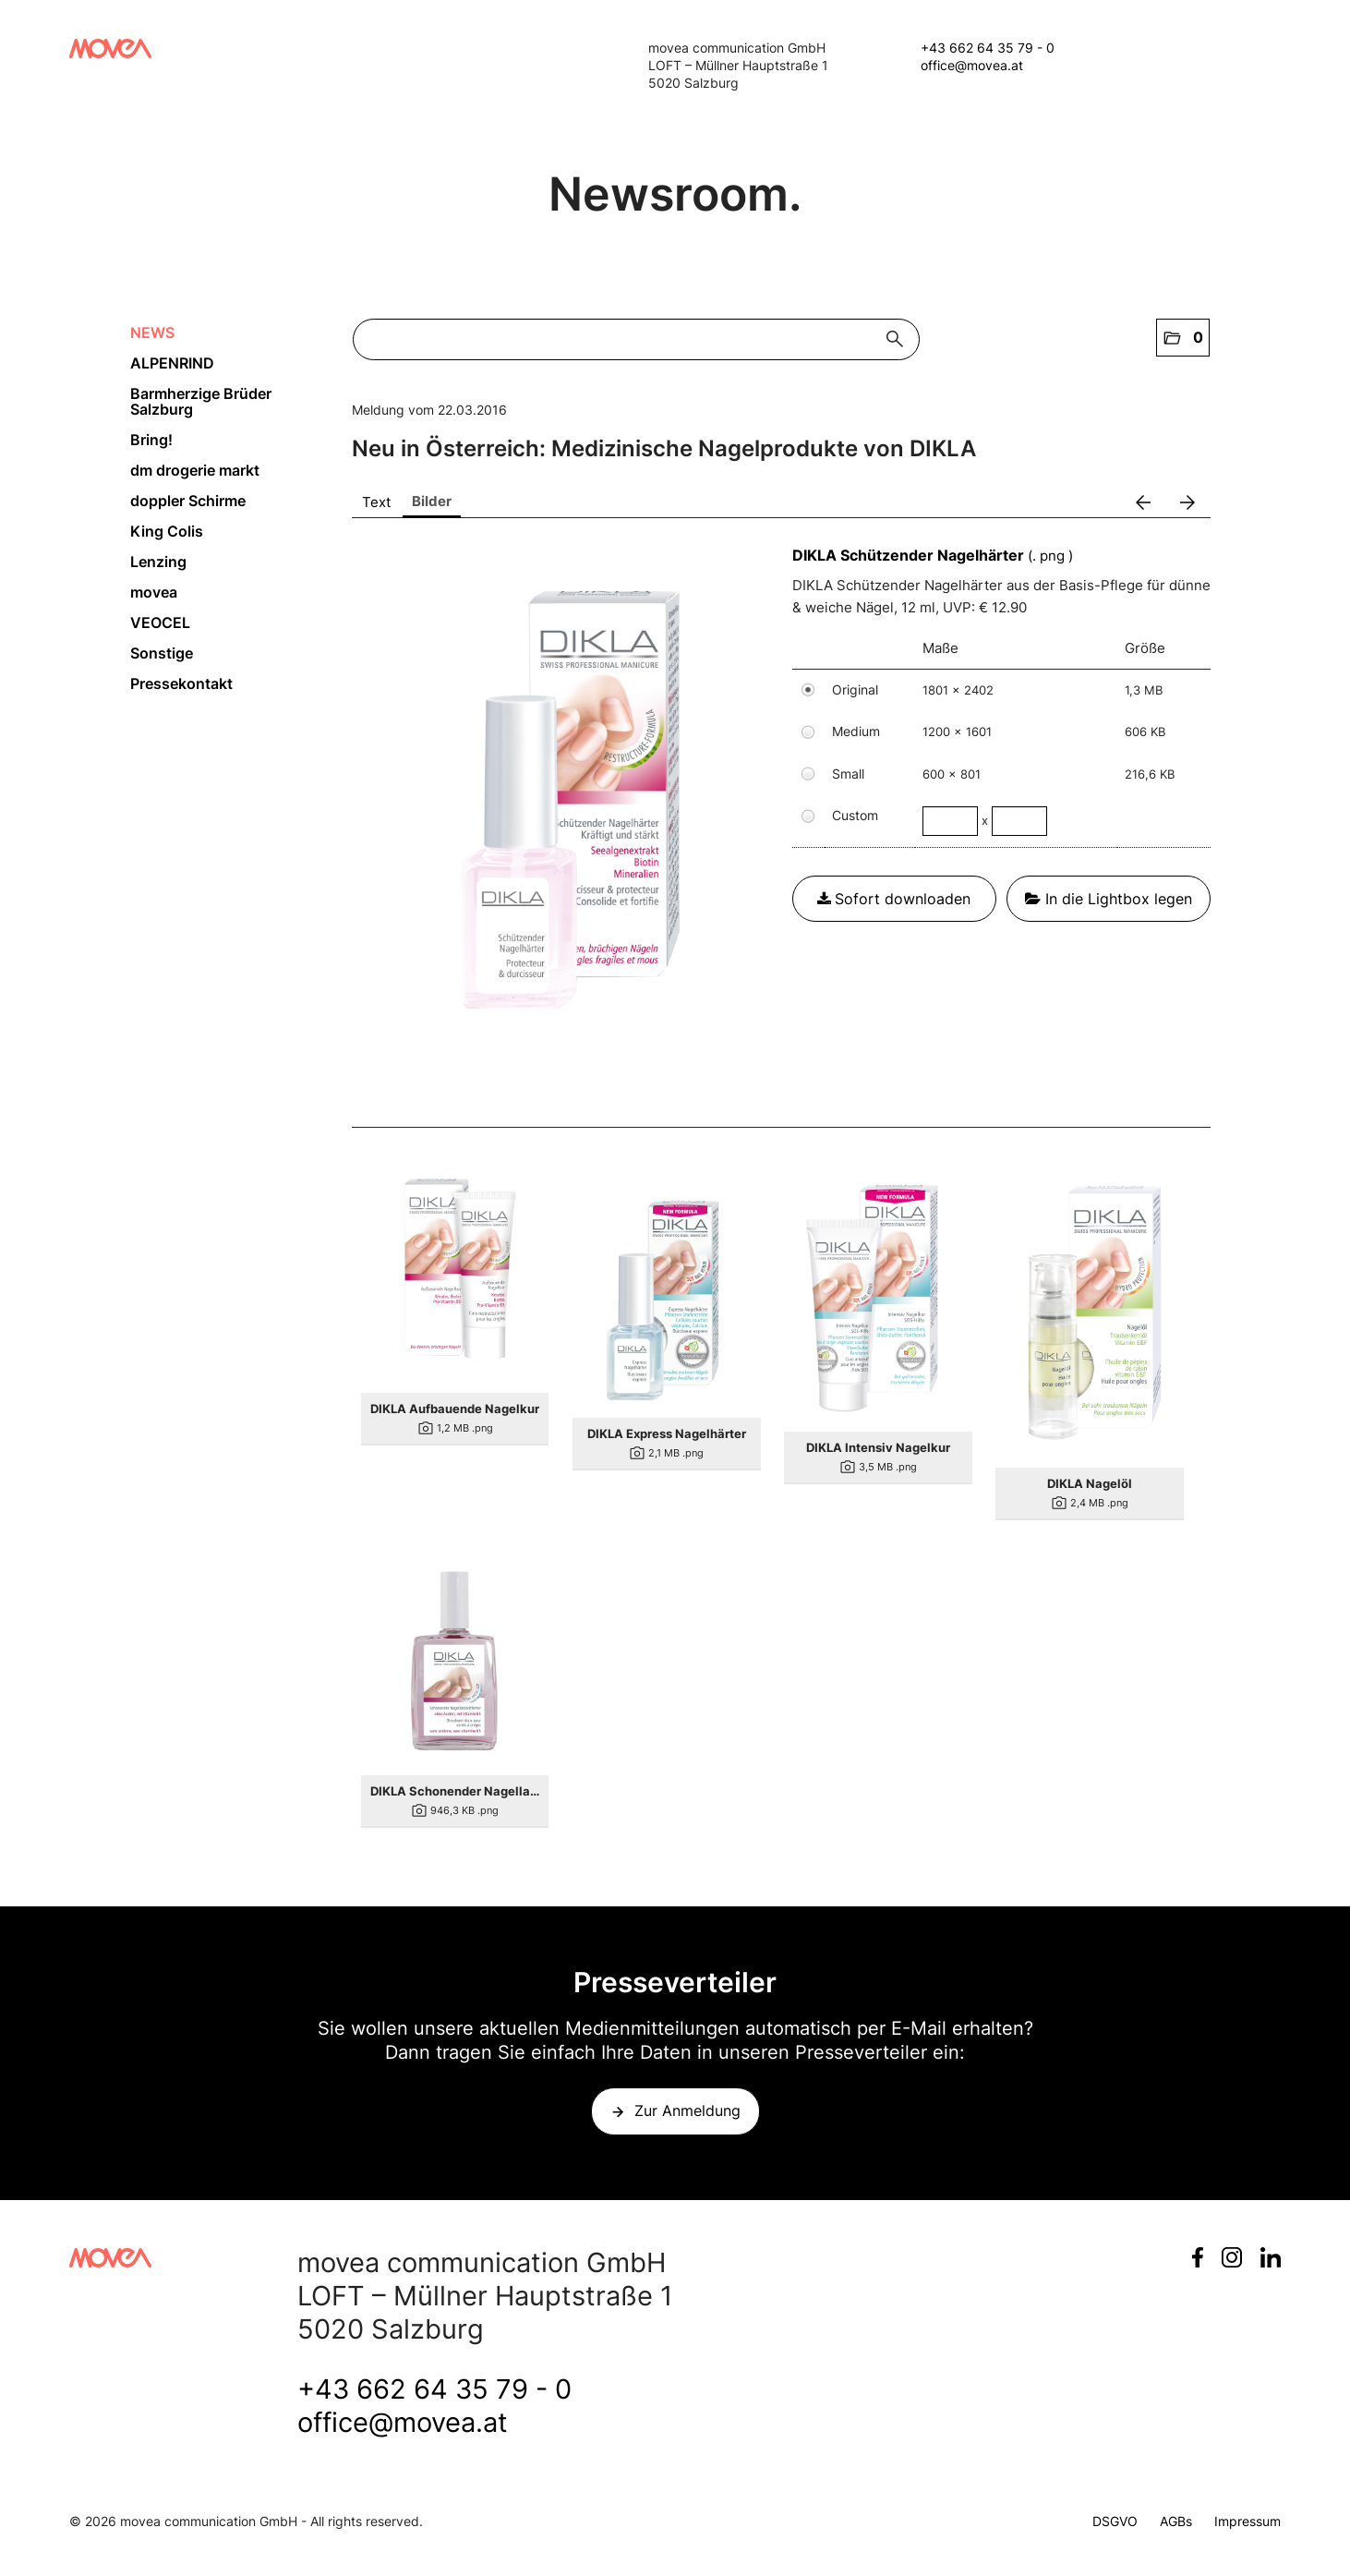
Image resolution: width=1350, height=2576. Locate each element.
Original (855, 689)
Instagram (1232, 2257)
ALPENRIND (172, 363)
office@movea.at (972, 65)
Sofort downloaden (893, 898)
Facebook (1197, 2257)
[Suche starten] (899, 339)
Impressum (1247, 2521)
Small (848, 773)
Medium (856, 731)
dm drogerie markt (194, 470)
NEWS (152, 332)
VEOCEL (160, 622)
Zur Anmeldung (687, 2110)
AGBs (1176, 2521)
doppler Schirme (188, 500)
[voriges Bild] (1143, 502)
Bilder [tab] (432, 501)
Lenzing (158, 561)
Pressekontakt (181, 683)
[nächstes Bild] (1187, 502)
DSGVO (1115, 2521)
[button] (1183, 338)
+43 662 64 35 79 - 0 (988, 47)
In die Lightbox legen (1108, 898)
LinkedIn (1270, 2257)
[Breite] (950, 821)
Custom (855, 815)
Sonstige (161, 653)
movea (153, 592)
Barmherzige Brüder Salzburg (200, 401)
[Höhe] (1019, 821)
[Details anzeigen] (454, 1279)
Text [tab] (376, 502)
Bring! (151, 439)
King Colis (166, 531)
